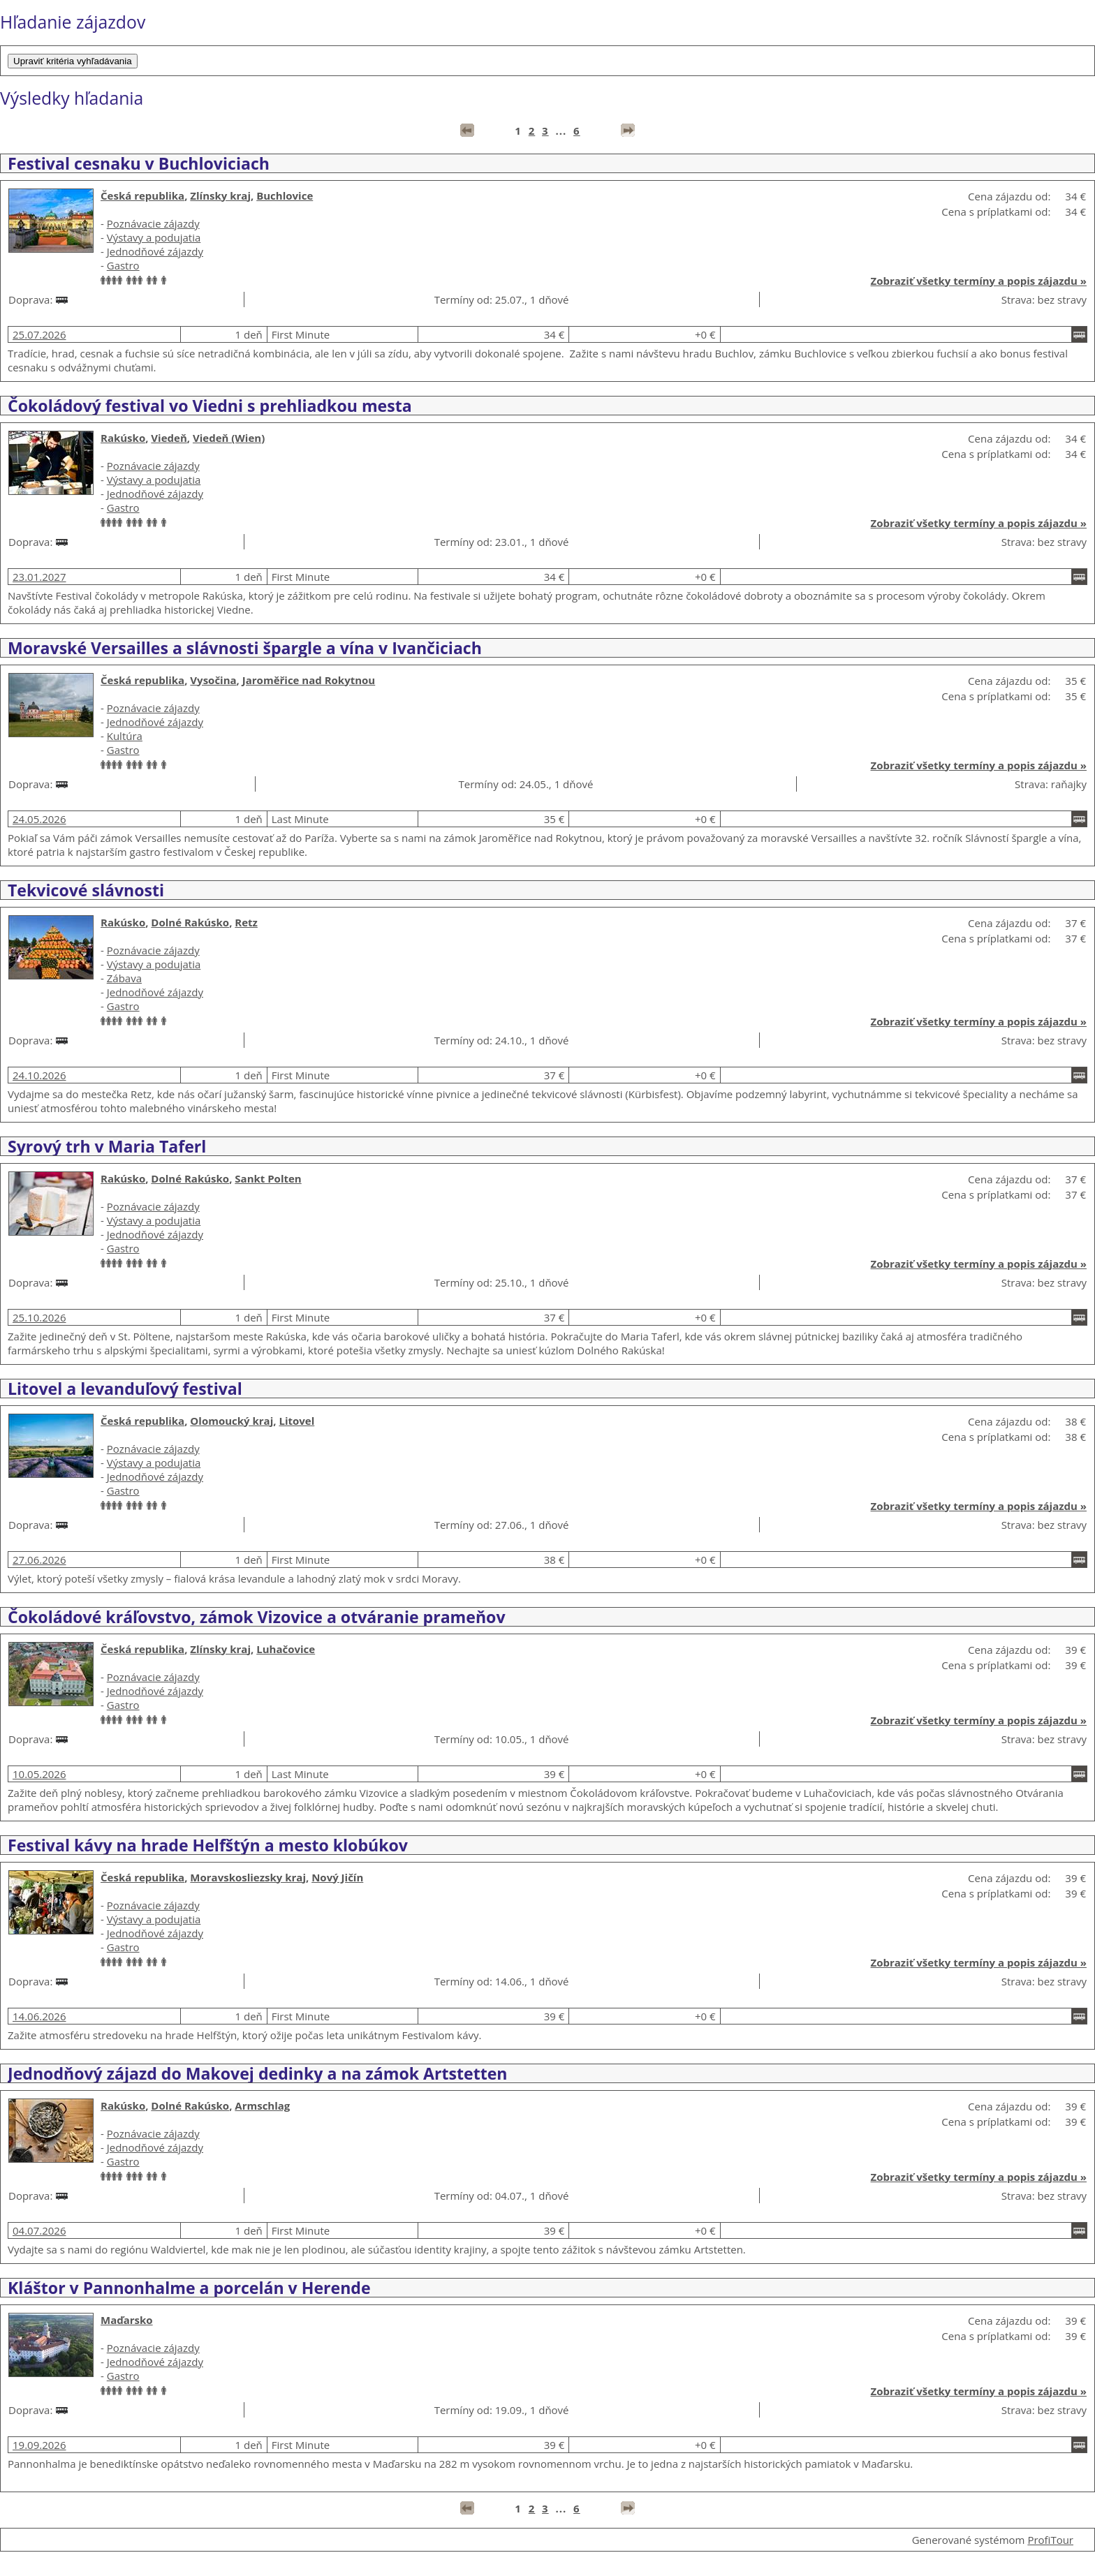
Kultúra (124, 736)
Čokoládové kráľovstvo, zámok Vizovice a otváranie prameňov (257, 1617)
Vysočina (213, 680)
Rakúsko (123, 438)
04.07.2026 (39, 2230)
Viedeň (168, 438)
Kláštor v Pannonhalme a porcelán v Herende (189, 2288)
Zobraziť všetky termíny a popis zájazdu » (979, 281)
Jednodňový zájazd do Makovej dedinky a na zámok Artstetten (258, 2073)
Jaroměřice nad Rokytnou (308, 680)
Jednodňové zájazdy (155, 251)
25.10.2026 (39, 1317)
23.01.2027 (39, 577)
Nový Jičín (337, 1877)
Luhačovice (285, 1649)
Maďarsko (127, 2320)
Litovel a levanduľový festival (125, 1388)
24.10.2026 (39, 1075)
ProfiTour (1050, 2540)
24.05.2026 (39, 819)
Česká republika (142, 195)
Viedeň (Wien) (229, 438)
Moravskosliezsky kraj (248, 1877)
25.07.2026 (39, 334)
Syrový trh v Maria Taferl (107, 1146)
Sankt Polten (268, 1178)
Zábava (124, 978)
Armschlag (262, 2105)
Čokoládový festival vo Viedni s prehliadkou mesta (210, 405)
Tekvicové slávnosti (86, 890)
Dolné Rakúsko (190, 922)
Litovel (296, 1421)
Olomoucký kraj (231, 1421)
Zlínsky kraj (220, 195)
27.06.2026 (39, 1560)
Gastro (123, 265)
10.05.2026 (39, 1774)
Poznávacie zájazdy (153, 223)
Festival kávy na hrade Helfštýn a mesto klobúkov (208, 1845)
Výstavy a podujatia (154, 237)
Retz (246, 922)
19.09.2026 (39, 2445)
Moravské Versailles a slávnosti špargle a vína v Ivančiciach (245, 648)
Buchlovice (284, 195)
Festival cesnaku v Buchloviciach (139, 163)
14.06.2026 (39, 2016)
